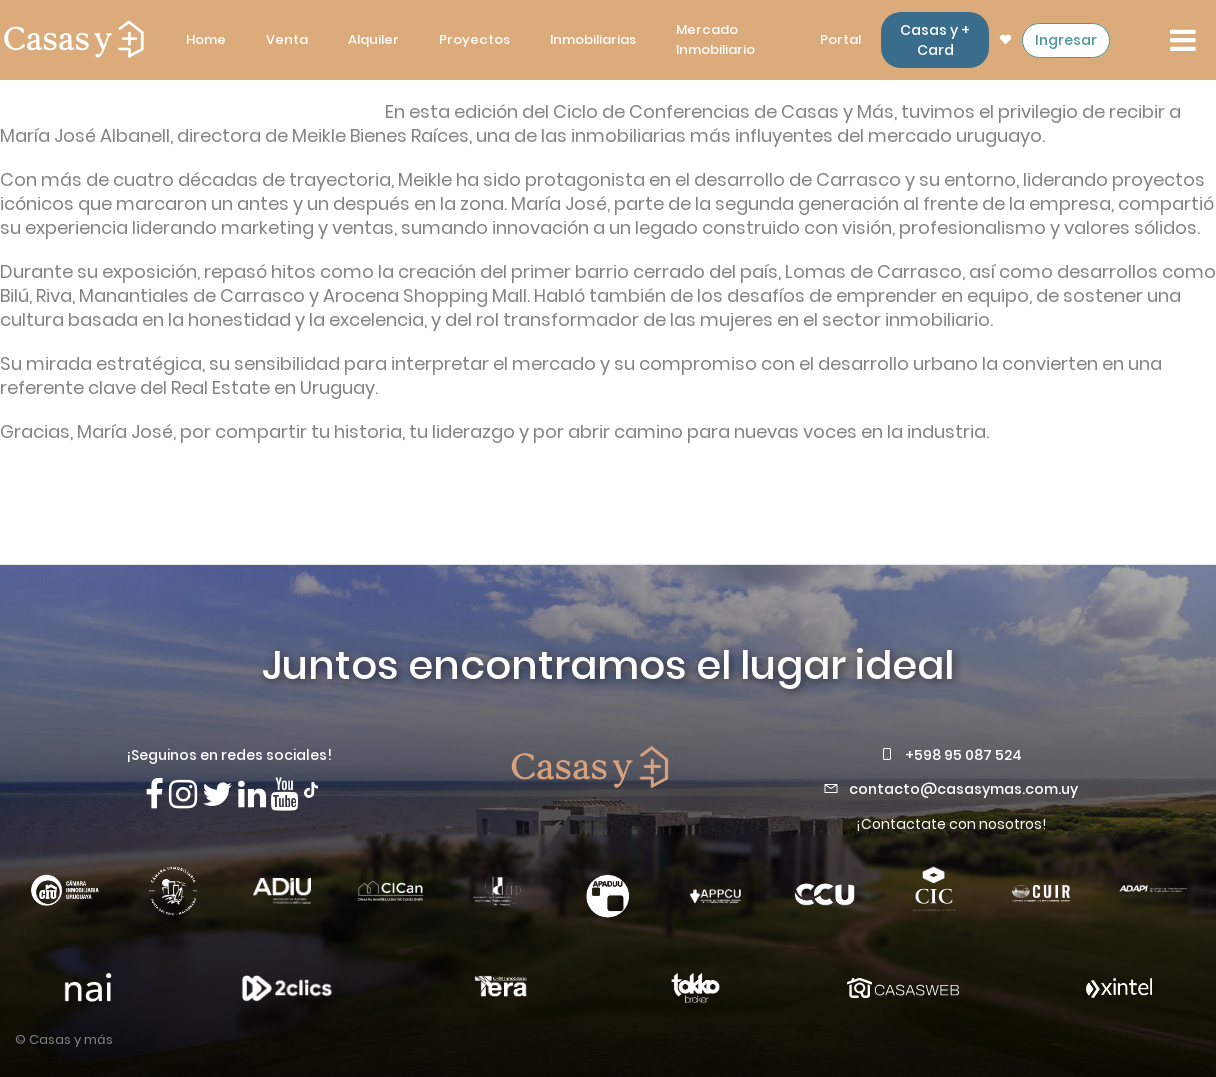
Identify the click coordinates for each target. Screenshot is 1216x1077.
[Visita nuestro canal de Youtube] (285, 794)
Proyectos (474, 39)
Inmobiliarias (593, 39)
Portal (840, 39)
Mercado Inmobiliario (715, 39)
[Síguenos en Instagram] (183, 794)
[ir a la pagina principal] (74, 40)
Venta (287, 39)
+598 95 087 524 (963, 755)
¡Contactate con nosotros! (951, 824)
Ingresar (1066, 40)
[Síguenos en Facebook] (154, 794)
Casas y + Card (935, 40)
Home (206, 39)
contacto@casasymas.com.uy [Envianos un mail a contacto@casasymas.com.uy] (963, 789)
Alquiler (373, 39)
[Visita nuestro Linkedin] (252, 794)
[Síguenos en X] (217, 794)
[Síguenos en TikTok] (311, 788)
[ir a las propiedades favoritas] (1005, 40)
